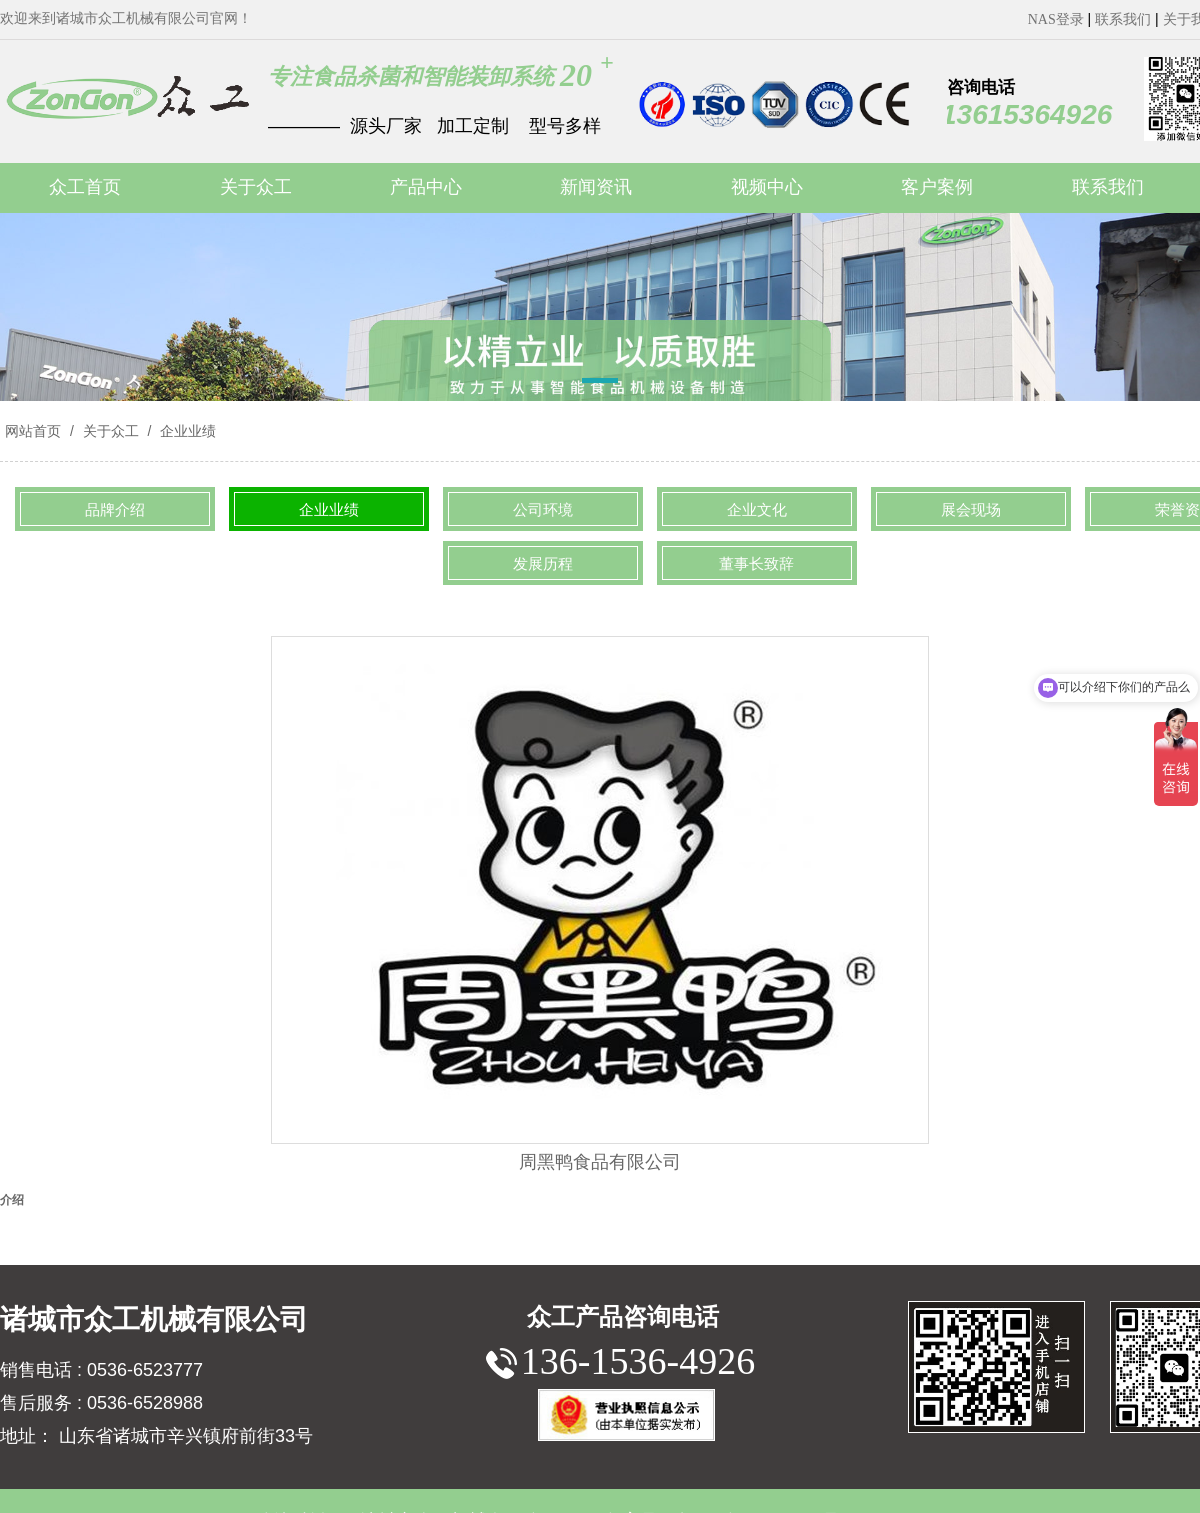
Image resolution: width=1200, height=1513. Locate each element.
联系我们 (1123, 19)
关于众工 (111, 431)
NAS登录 (1056, 19)
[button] (600, 384)
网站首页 (33, 431)
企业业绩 (186, 431)
